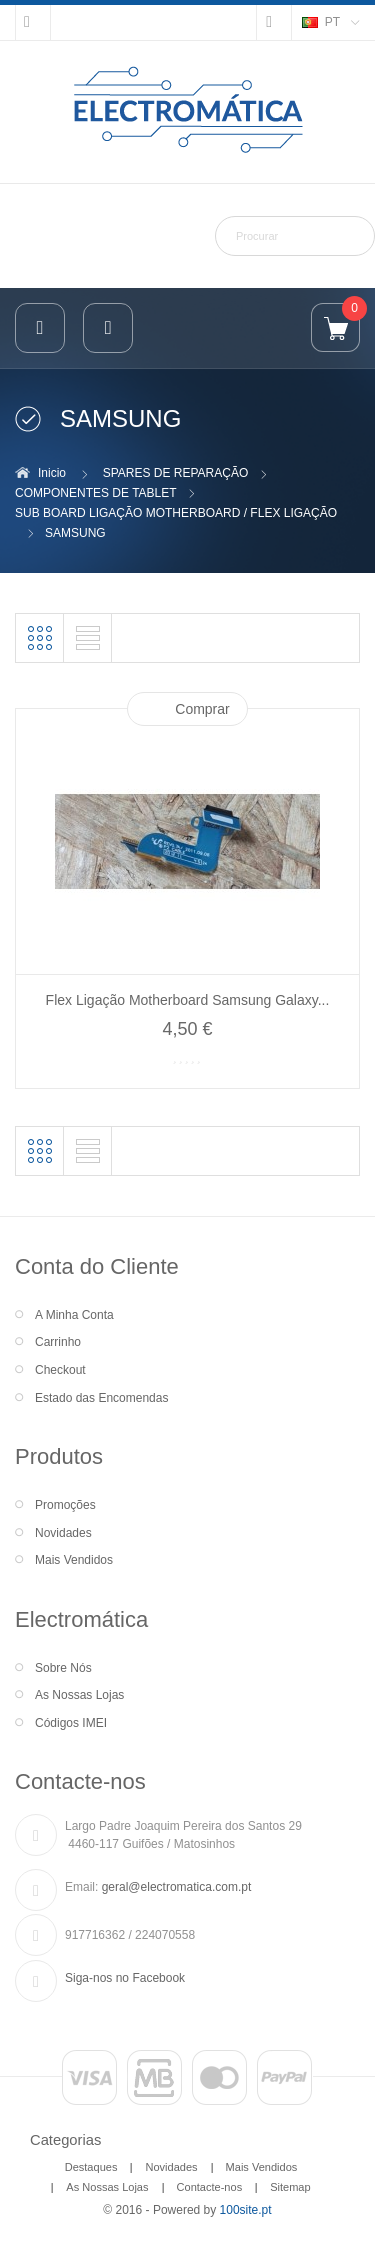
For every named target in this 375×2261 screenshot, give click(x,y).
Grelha (40, 638)
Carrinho (58, 1342)
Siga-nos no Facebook (125, 1978)
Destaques (91, 2167)
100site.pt (246, 2210)
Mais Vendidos (74, 1560)
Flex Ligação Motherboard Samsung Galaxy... (188, 1000)
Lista (88, 638)
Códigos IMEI (71, 1723)
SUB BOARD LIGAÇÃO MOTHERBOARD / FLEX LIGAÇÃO (176, 513)
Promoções (65, 1505)
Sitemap (290, 2187)
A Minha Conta (74, 1315)
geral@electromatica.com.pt (177, 1887)
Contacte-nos (210, 2187)
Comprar (202, 709)
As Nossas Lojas (79, 1695)
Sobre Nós (63, 1668)
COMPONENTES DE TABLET (96, 493)
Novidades (63, 1533)
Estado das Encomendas (101, 1398)
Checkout (60, 1370)
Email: (81, 1887)
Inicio (52, 473)
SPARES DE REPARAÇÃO (176, 473)
